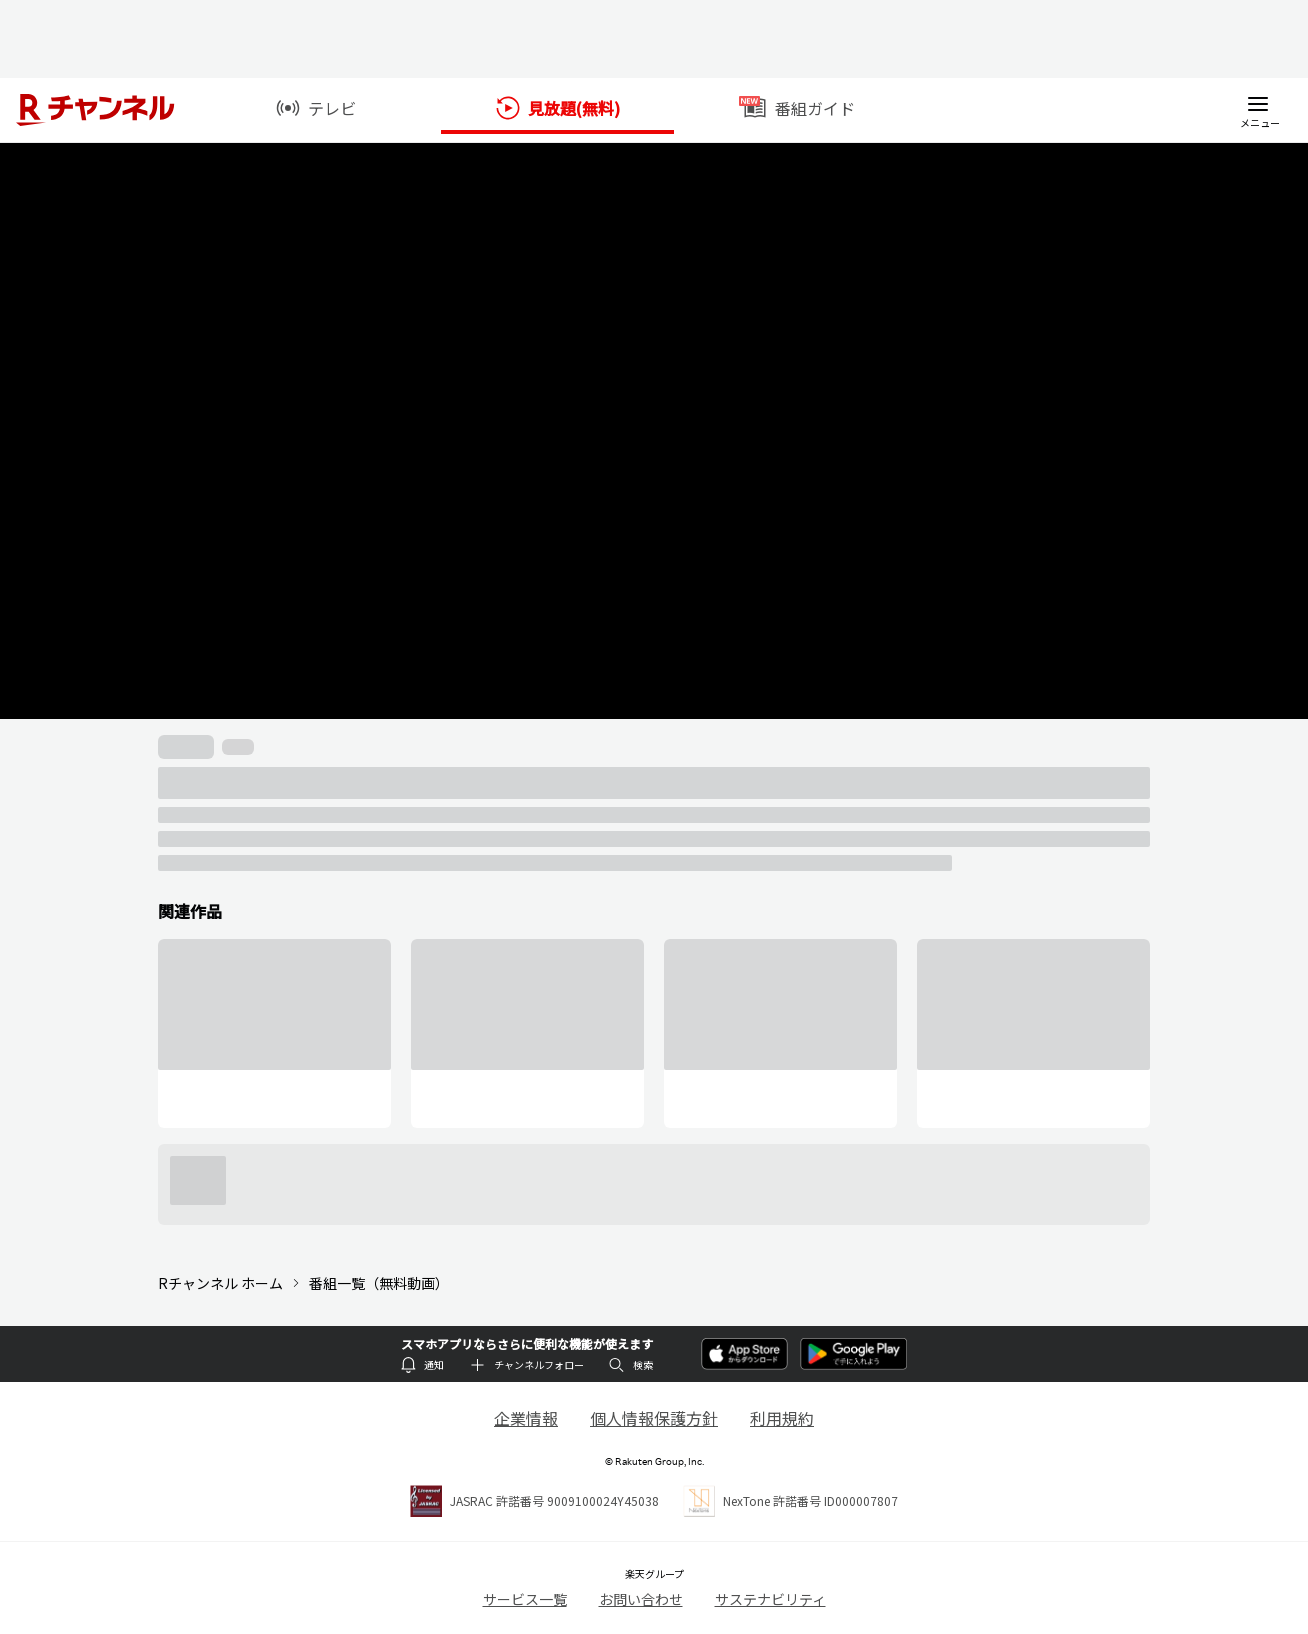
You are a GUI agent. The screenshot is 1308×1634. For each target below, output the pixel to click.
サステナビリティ (770, 1599)
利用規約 (782, 1418)
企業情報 (526, 1418)
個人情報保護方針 (654, 1418)
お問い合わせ (641, 1599)
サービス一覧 (525, 1599)
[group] (274, 1033)
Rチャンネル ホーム (220, 1283)
